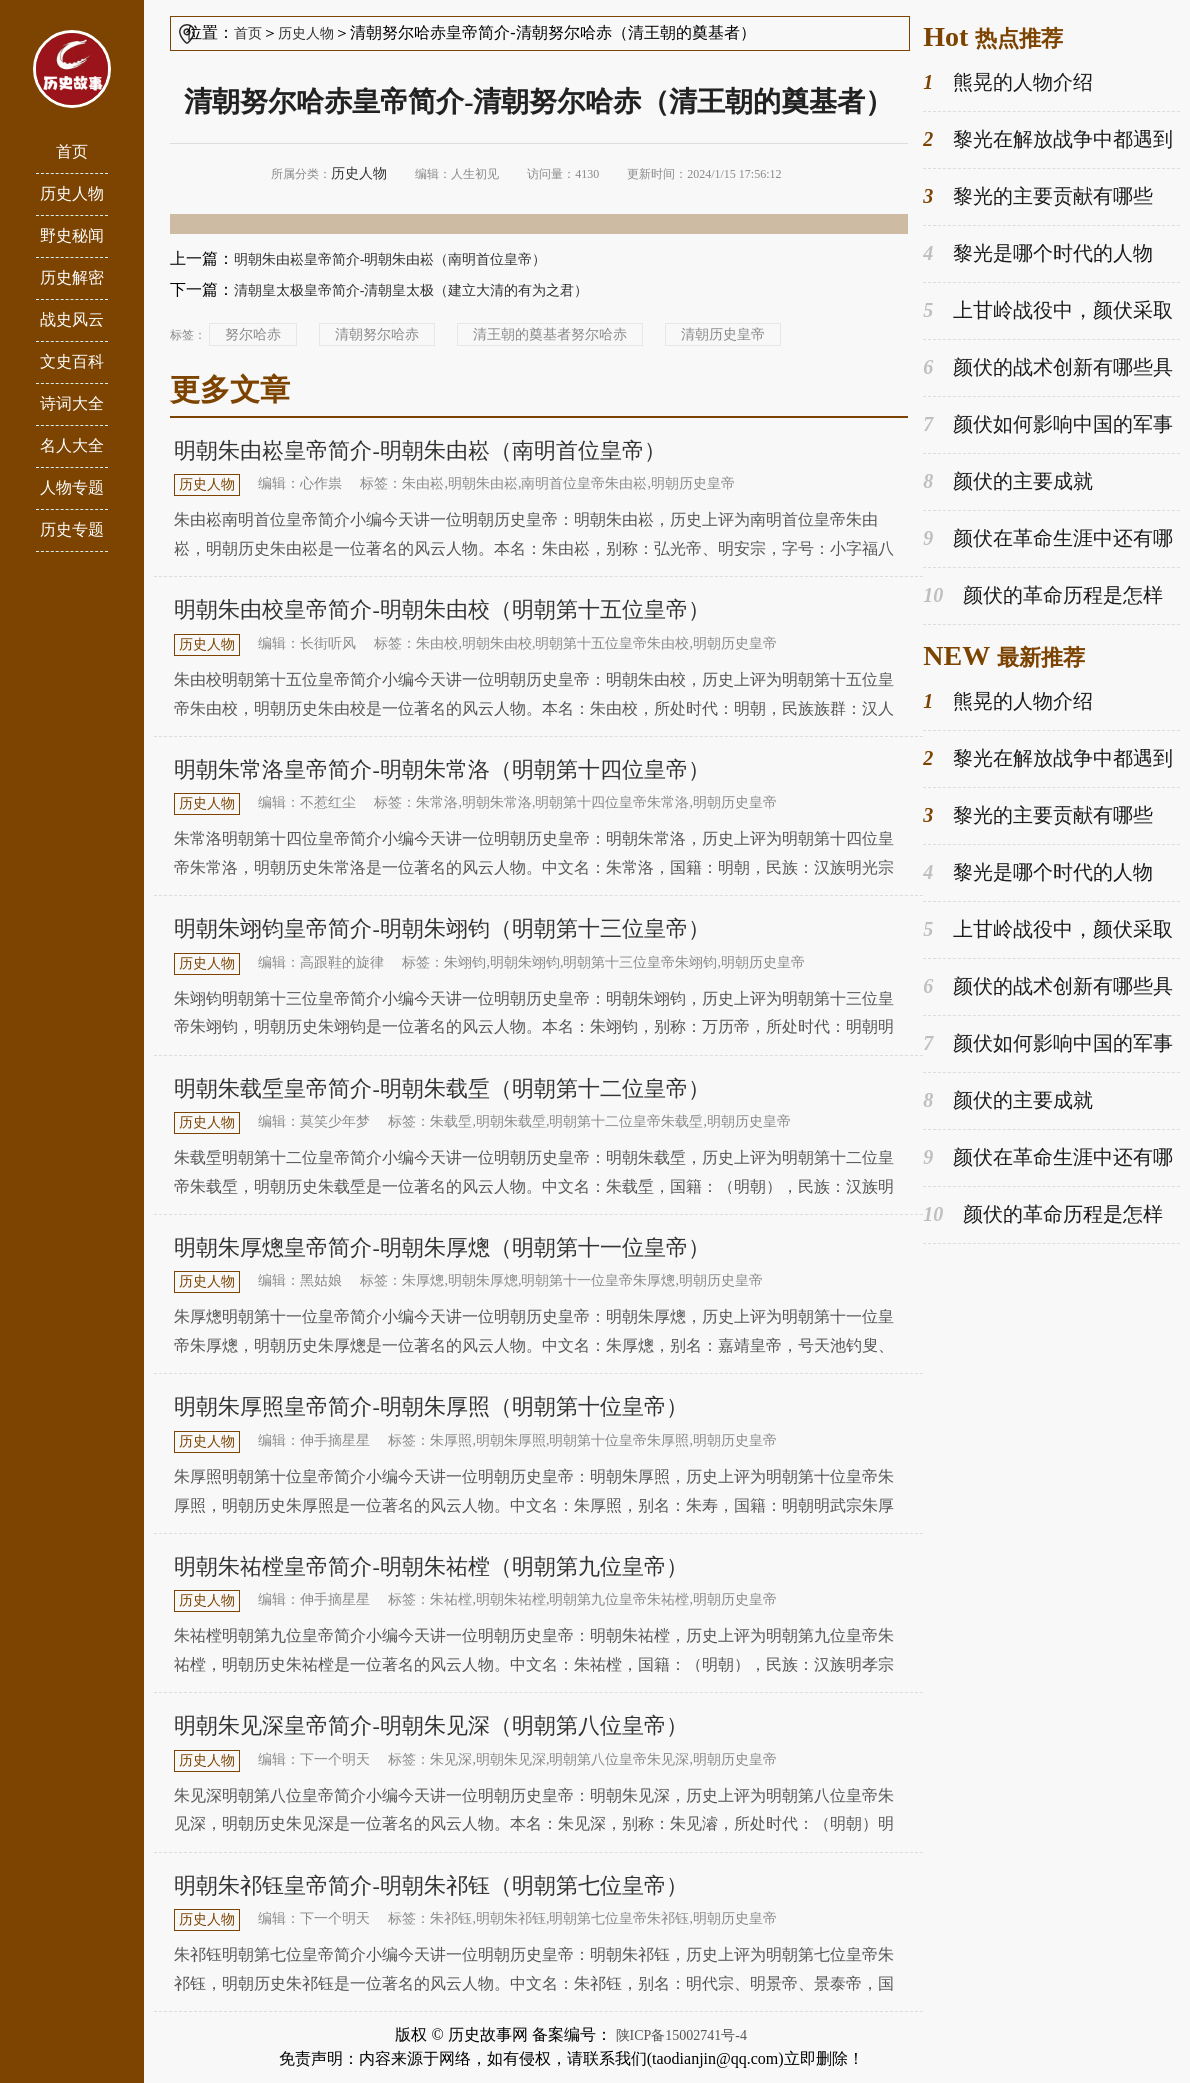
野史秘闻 (72, 235)
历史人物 (72, 193)
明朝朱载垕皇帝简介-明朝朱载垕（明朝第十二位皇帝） (441, 1088)
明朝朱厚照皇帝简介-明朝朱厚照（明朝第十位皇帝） (430, 1406)
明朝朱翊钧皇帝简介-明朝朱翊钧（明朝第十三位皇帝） (441, 928)
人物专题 (72, 487)
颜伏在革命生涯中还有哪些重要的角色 (1048, 539)
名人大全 (72, 445)
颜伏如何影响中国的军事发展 (1048, 425)
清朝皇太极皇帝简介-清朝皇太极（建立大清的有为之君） (411, 290)
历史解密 (72, 277)
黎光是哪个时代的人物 (1038, 253)
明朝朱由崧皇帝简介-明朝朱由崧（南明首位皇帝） (390, 259)
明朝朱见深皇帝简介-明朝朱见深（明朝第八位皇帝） (430, 1725)
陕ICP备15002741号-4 (681, 2035)
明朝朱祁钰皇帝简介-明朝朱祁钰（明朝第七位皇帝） (430, 1885)
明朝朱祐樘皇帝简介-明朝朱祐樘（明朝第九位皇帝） (430, 1566)
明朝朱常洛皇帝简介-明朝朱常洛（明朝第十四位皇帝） (441, 769)
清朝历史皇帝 (723, 334)
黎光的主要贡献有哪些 (1038, 196)
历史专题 (72, 529)
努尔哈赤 (253, 334)
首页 (72, 151)
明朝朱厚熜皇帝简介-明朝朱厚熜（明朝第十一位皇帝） (441, 1247)
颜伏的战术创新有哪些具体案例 (1048, 368)
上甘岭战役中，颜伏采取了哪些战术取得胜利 (1048, 311)
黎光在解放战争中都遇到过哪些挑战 (1048, 140)
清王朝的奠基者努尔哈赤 (550, 334)
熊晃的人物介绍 (1008, 82)
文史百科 (72, 361)
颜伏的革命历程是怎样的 (1043, 596)
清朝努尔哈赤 (377, 334)
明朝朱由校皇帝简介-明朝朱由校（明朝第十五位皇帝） (441, 609)
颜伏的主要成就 (1008, 481)
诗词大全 (72, 403)
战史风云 (72, 319)
